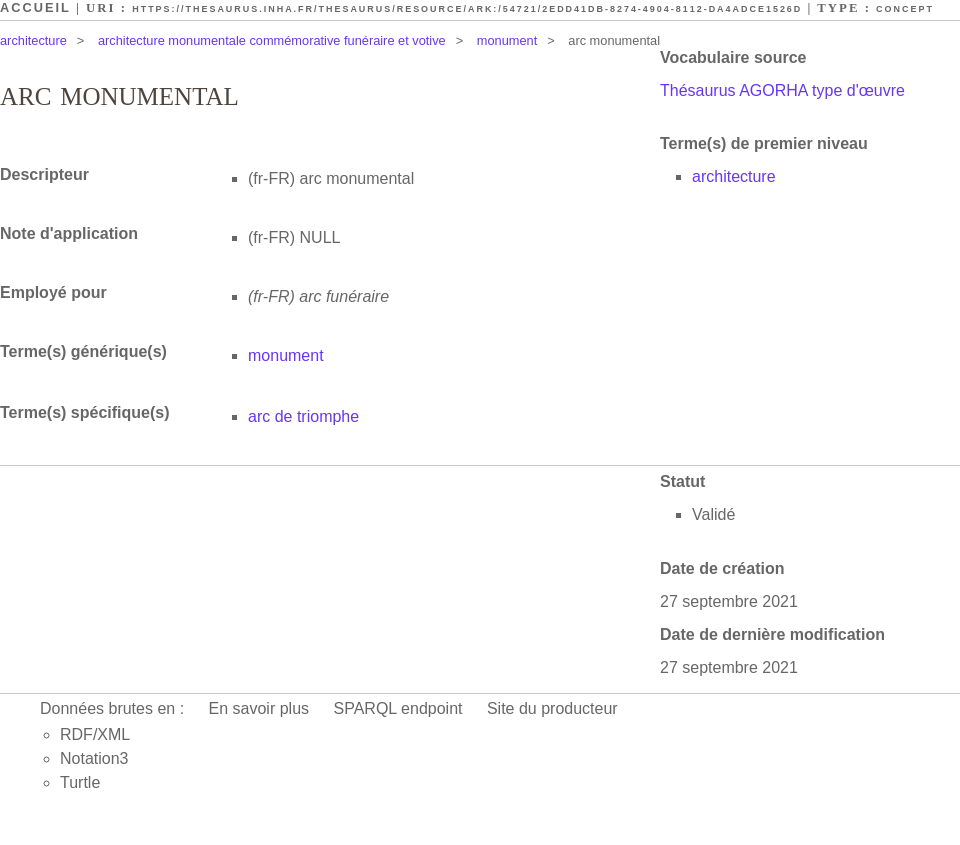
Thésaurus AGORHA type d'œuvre (782, 90)
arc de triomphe (303, 416)
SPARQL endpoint (398, 708)
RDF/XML (95, 734)
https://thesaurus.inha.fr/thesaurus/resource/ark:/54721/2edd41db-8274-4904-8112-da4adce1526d (467, 9)
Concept (905, 9)
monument (507, 40)
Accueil (35, 7)
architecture (33, 40)
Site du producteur (552, 708)
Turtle (80, 782)
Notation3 (94, 758)
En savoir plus (259, 708)
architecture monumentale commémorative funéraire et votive (272, 40)
